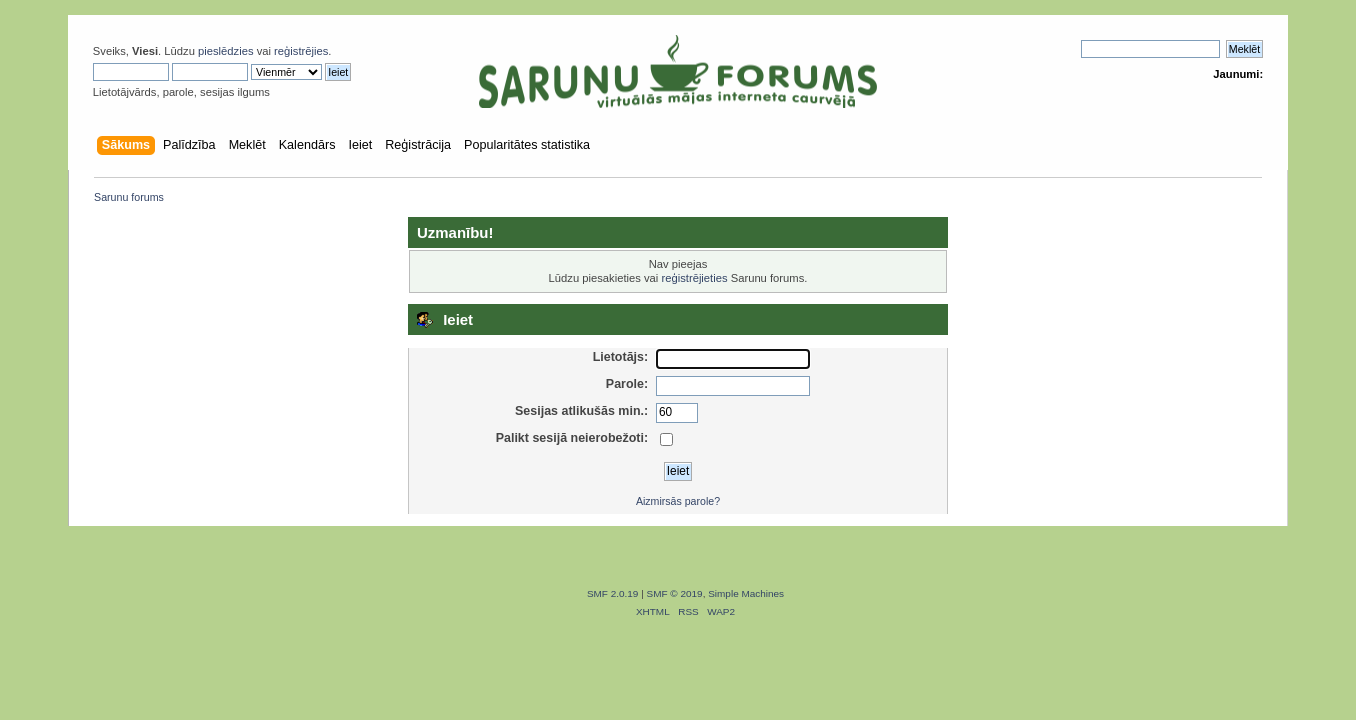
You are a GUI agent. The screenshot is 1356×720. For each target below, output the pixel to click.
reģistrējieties (694, 278)
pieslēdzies (226, 51)
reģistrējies (301, 51)
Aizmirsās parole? (678, 501)
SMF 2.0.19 (613, 593)
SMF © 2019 (675, 593)
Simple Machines (746, 593)
